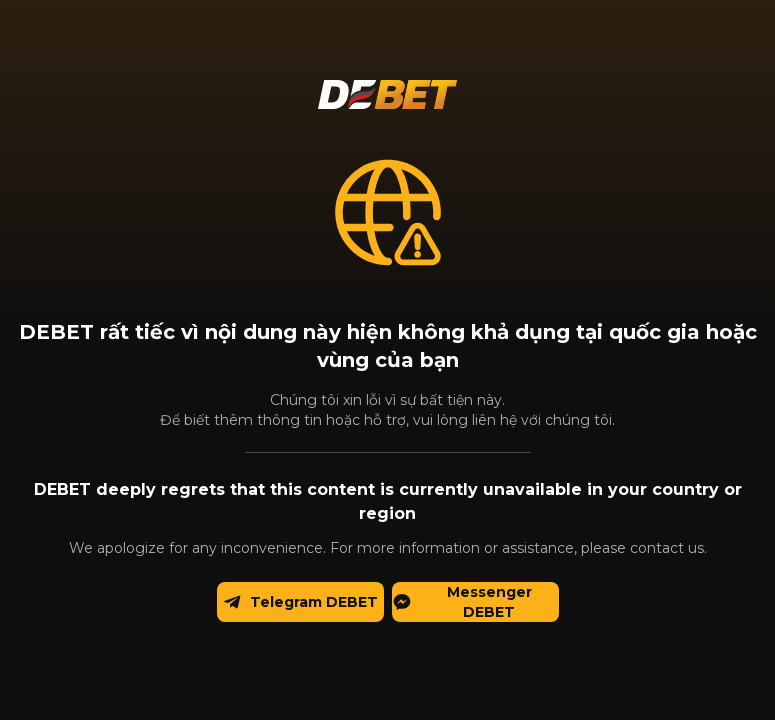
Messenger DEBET (462, 602)
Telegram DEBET (300, 602)
